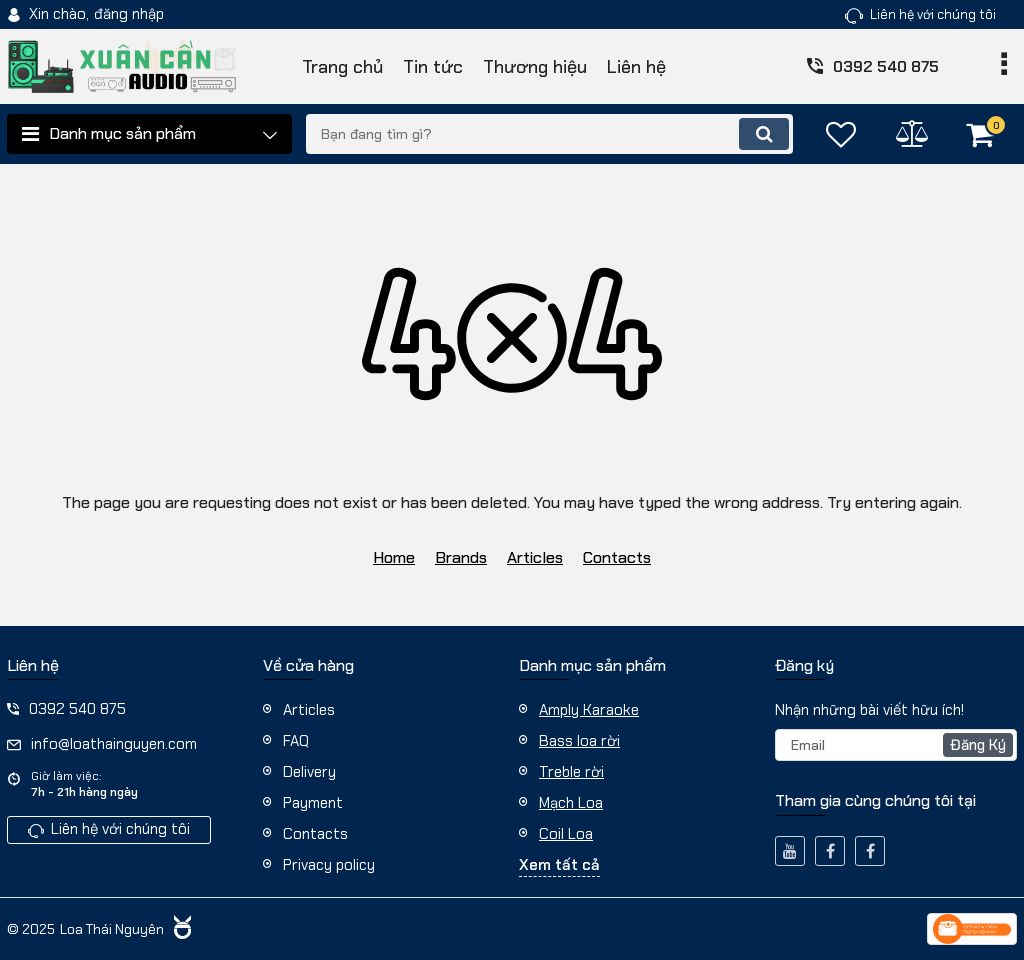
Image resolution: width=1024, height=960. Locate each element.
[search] (549, 134)
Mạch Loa (571, 803)
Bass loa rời (579, 741)
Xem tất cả (559, 865)
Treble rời (571, 772)
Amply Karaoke (589, 710)
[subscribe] (896, 745)
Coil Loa (566, 834)
